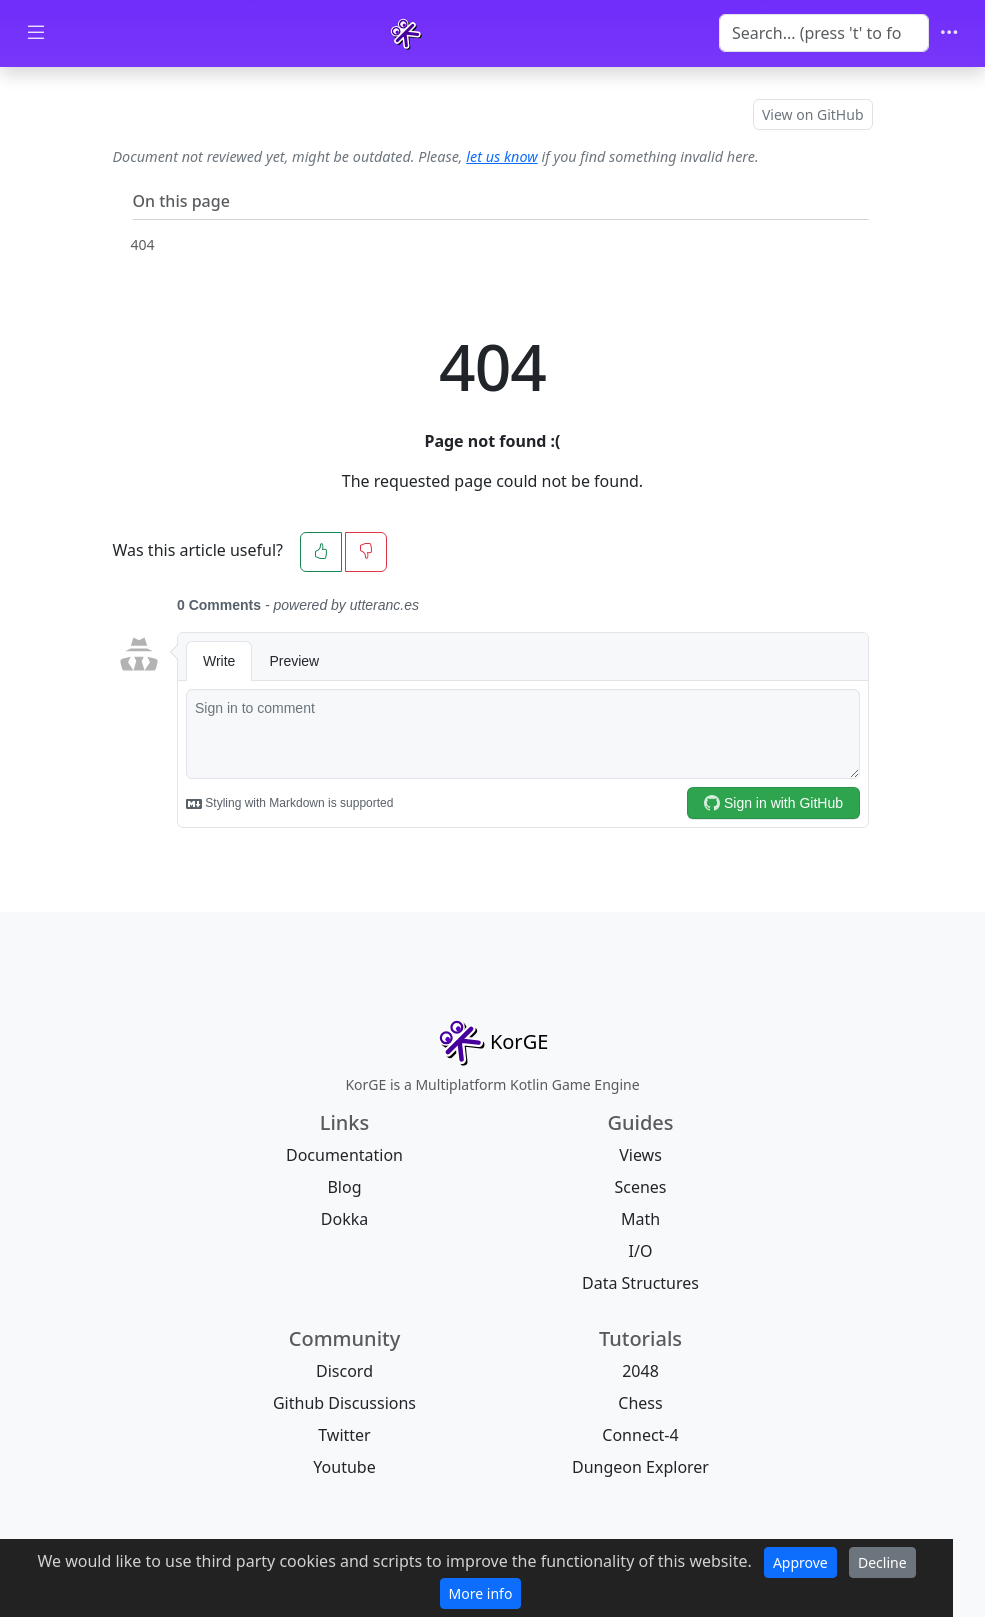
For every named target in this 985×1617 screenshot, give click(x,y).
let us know (501, 156)
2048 (640, 1371)
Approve (800, 1562)
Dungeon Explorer (640, 1467)
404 (143, 244)
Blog (344, 1187)
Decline (882, 1562)
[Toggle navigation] (949, 34)
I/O (641, 1251)
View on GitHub (813, 114)
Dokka (344, 1219)
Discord (344, 1371)
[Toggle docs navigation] (36, 33)
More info (481, 1593)
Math (640, 1219)
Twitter (344, 1435)
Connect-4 (640, 1435)
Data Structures (640, 1283)
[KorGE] (406, 33)
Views (640, 1155)
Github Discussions (344, 1403)
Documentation (344, 1155)
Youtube (344, 1467)
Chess (640, 1403)
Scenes (640, 1187)
